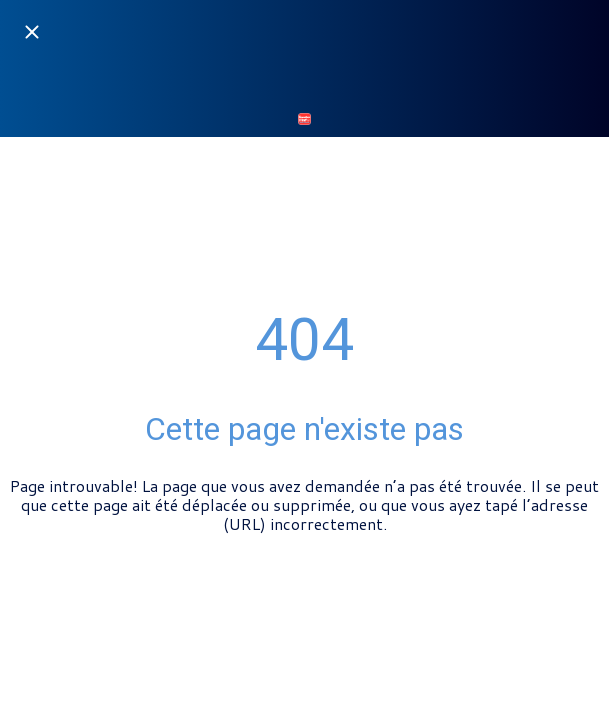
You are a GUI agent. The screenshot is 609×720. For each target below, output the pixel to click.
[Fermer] (32, 32)
